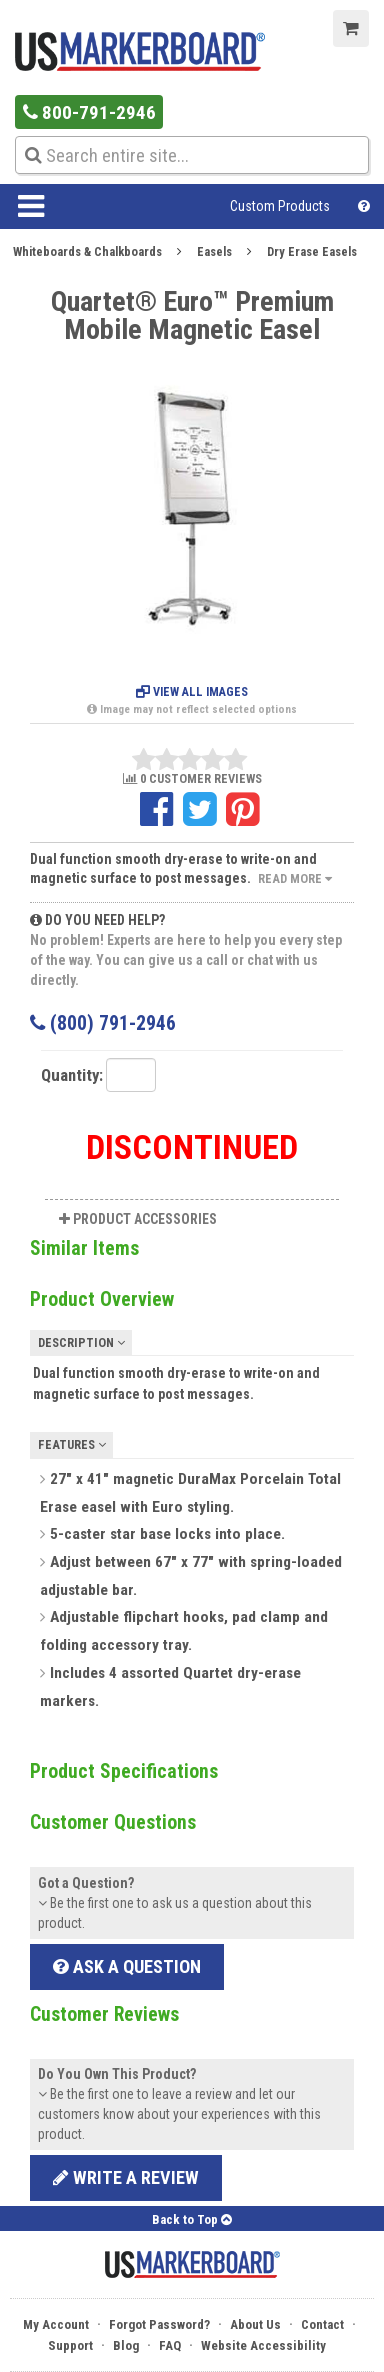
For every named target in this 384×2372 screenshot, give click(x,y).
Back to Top (192, 2219)
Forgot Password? (159, 2324)
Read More (295, 878)
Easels (214, 251)
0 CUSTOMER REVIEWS (192, 779)
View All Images (192, 692)
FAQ (170, 2345)
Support (70, 2345)
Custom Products (280, 206)
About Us (255, 2324)
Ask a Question (127, 1966)
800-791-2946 (89, 112)
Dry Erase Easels (312, 251)
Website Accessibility (263, 2345)
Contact (322, 2324)
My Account (56, 2324)
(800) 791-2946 (103, 1023)
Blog (126, 2345)
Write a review (126, 2177)
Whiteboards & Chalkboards (87, 251)
